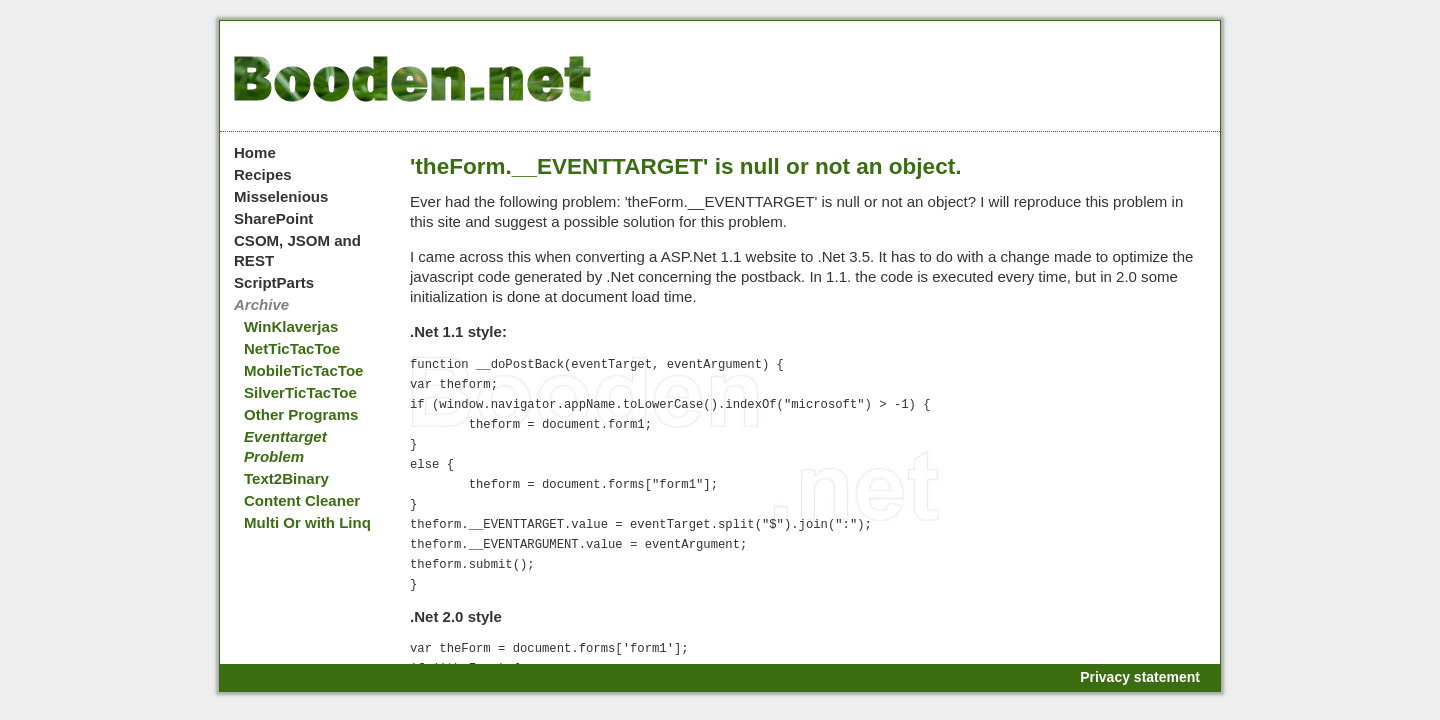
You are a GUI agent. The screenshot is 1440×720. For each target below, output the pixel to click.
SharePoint (273, 218)
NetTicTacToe (292, 348)
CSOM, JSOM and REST (297, 250)
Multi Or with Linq (307, 522)
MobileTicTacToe (303, 370)
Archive (261, 304)
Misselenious (281, 196)
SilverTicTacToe (300, 392)
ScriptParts (274, 282)
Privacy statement (1140, 677)
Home (255, 152)
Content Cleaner (302, 500)
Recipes (263, 174)
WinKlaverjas (291, 326)
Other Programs (301, 414)
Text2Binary (286, 478)
